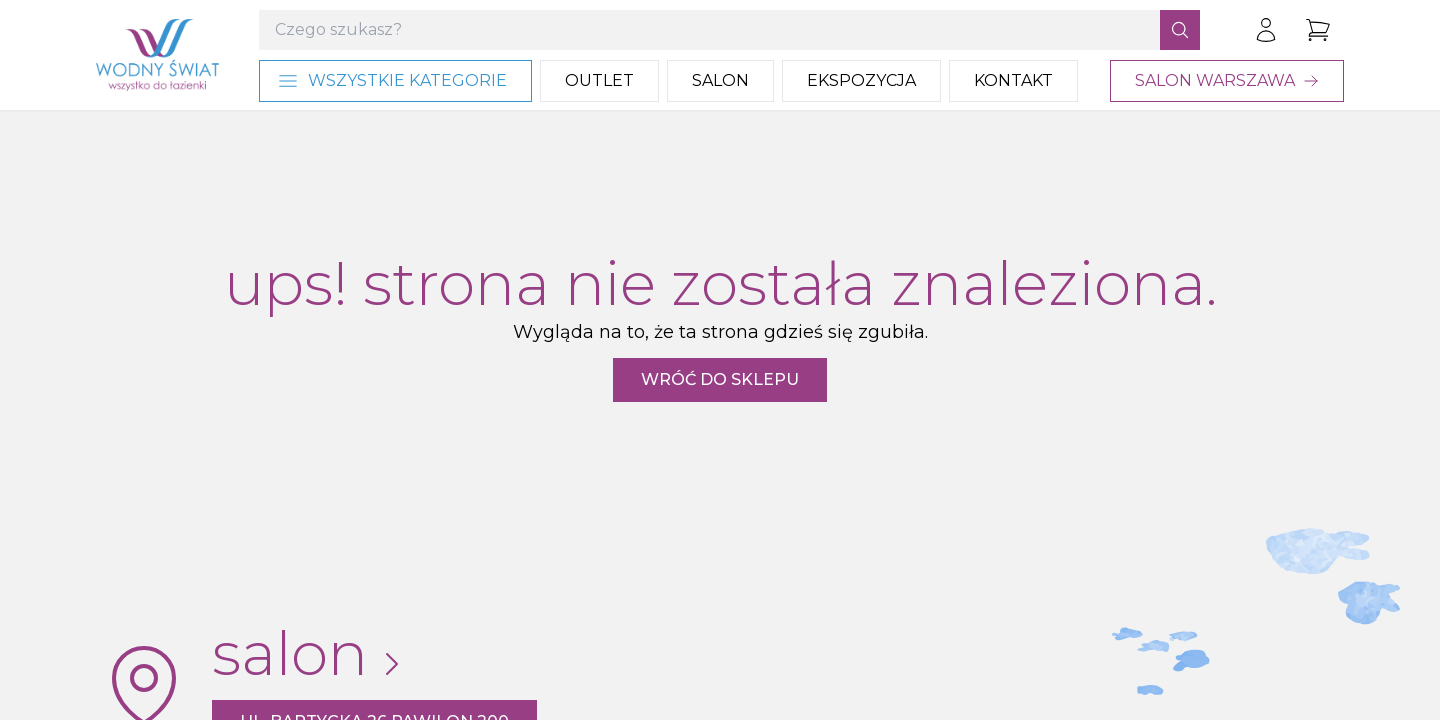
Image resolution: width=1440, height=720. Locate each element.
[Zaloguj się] (1266, 30)
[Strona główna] (157, 55)
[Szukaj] (1180, 30)
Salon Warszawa (1227, 80)
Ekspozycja (861, 80)
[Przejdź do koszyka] (1318, 30)
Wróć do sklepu (720, 379)
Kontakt (1013, 80)
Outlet (599, 80)
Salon (720, 80)
